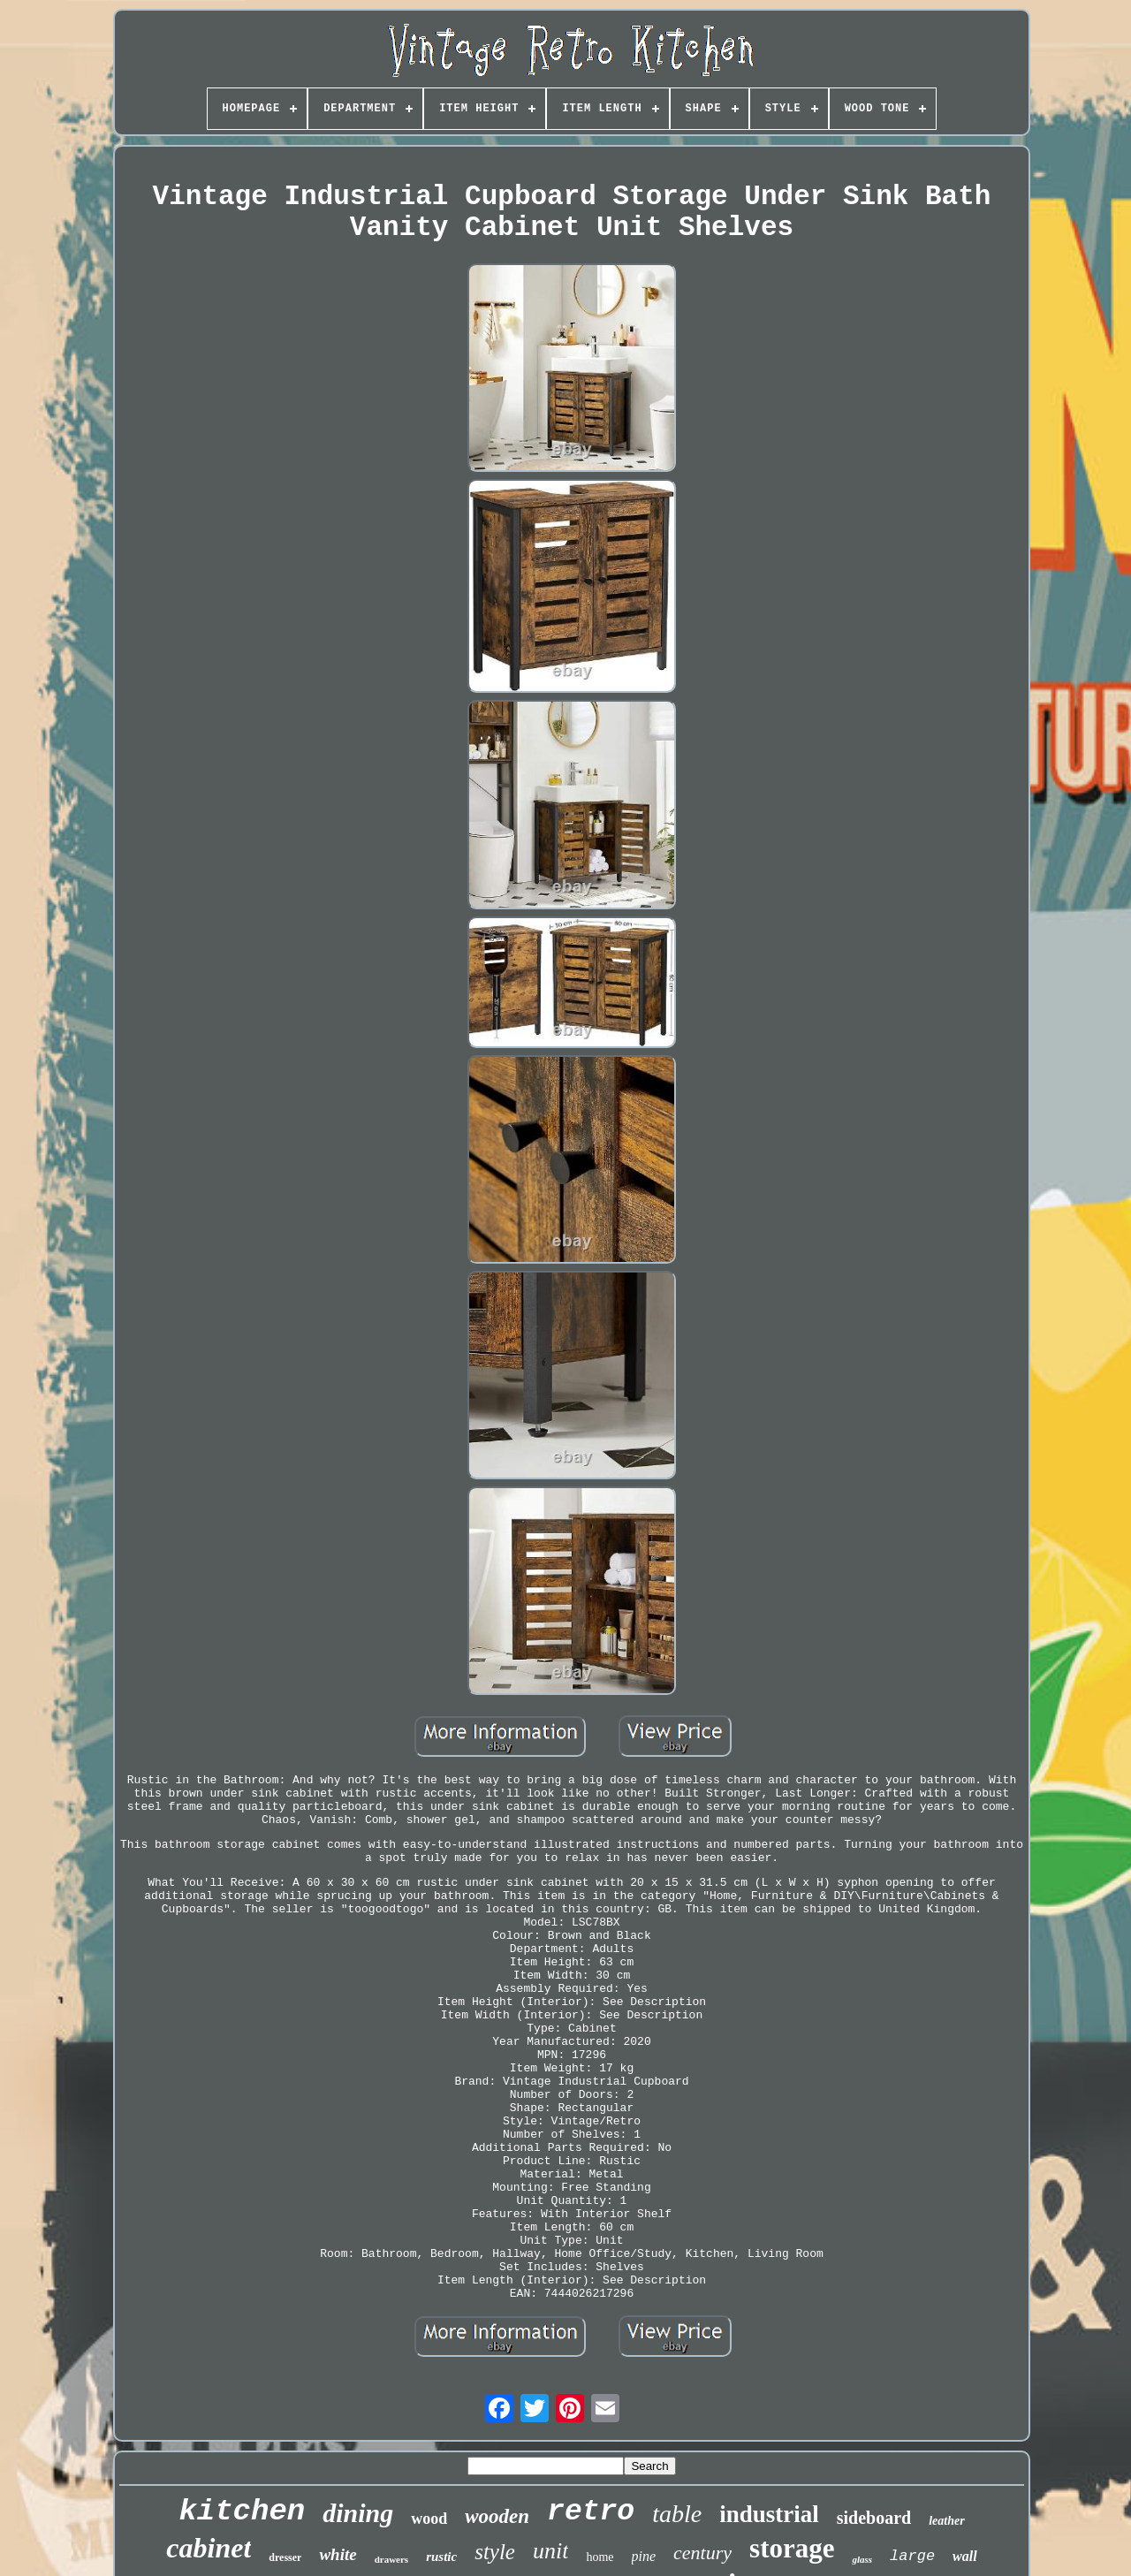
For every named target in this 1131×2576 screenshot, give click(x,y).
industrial (769, 2514)
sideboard (874, 2517)
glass (862, 2559)
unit (550, 2551)
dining (358, 2512)
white (337, 2554)
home (599, 2557)
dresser (285, 2557)
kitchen (241, 2511)
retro (590, 2512)
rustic (441, 2556)
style (494, 2552)
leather (946, 2520)
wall (965, 2556)
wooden (497, 2516)
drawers (392, 2559)
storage (791, 2548)
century (702, 2553)
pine (644, 2556)
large (912, 2556)
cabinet (208, 2548)
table (677, 2513)
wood (429, 2518)
